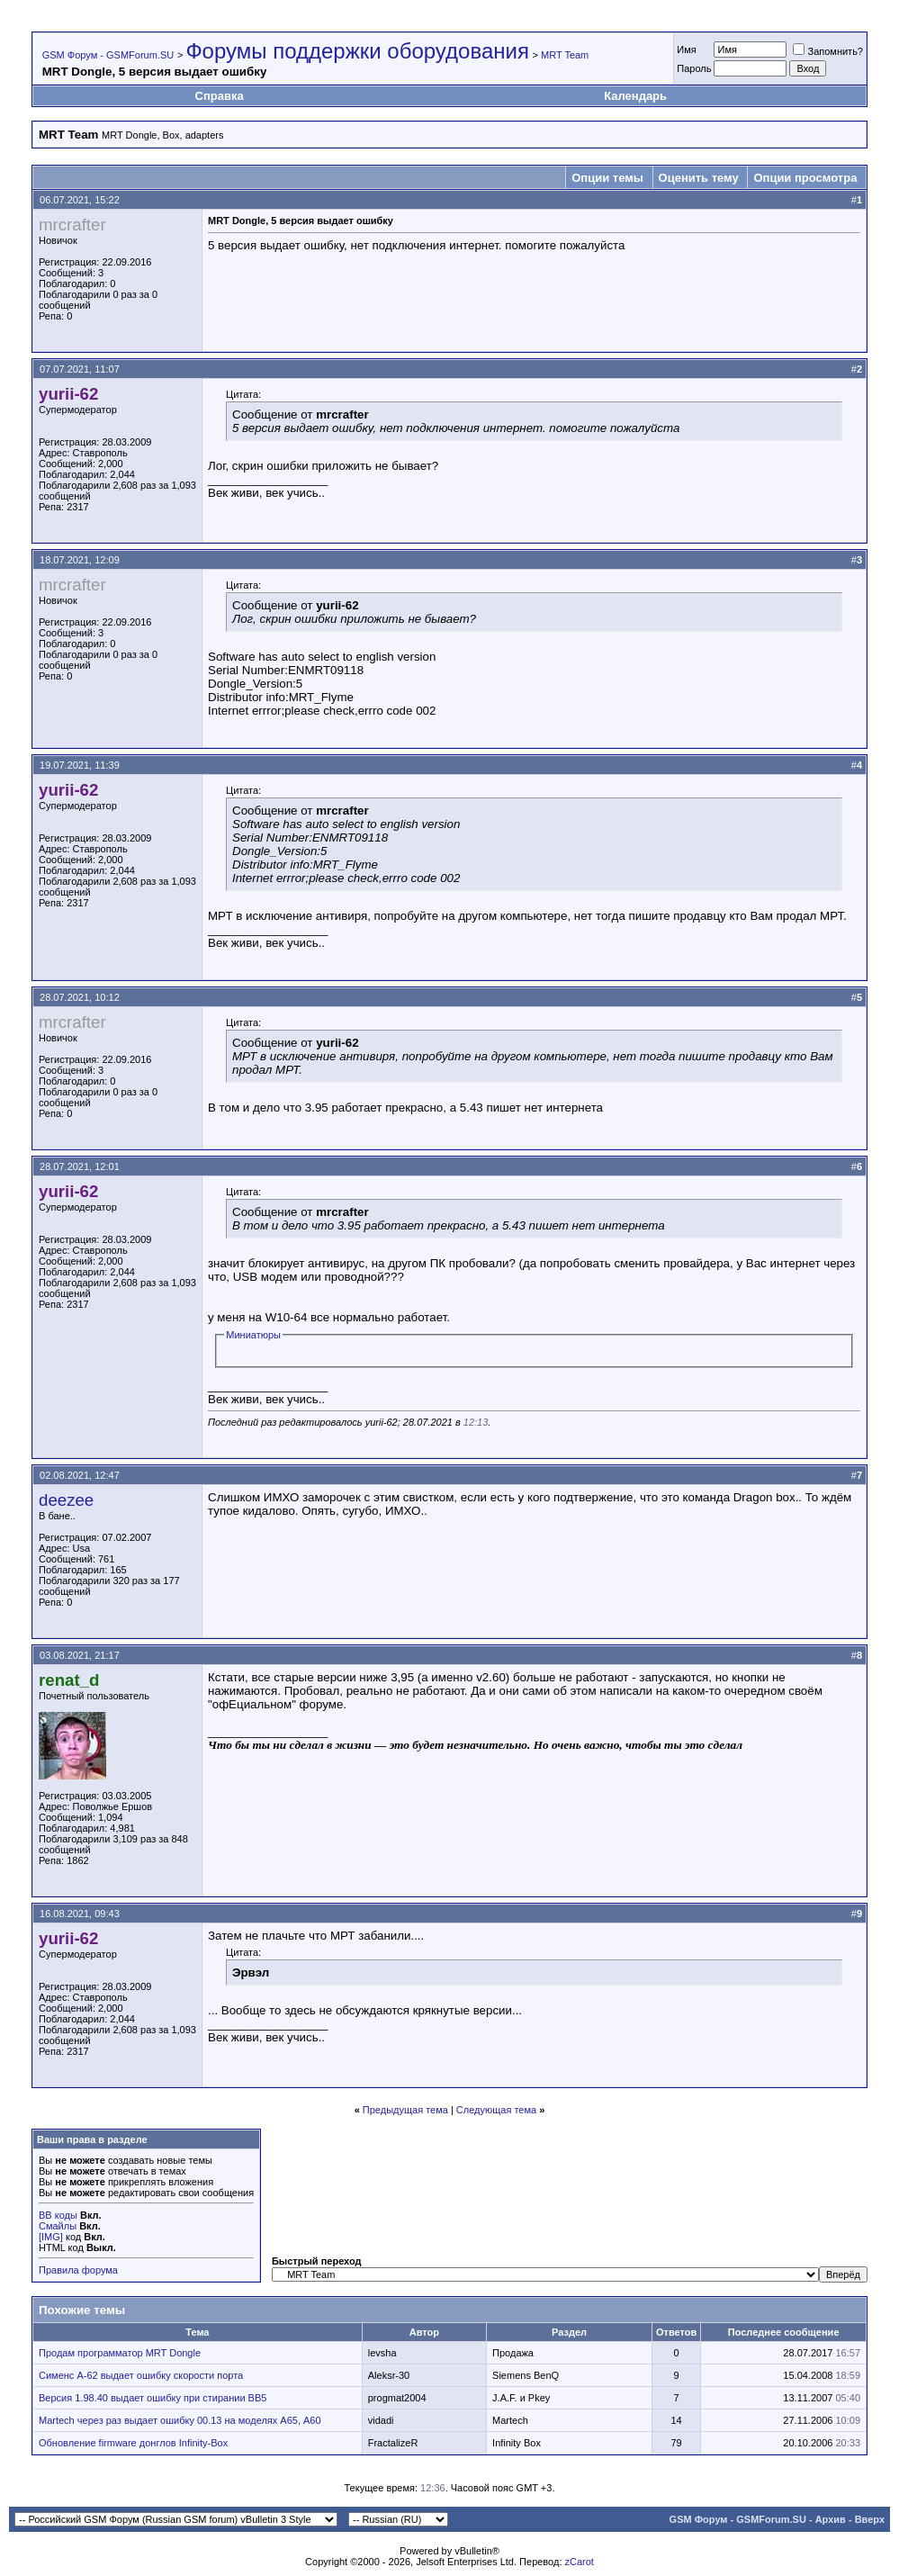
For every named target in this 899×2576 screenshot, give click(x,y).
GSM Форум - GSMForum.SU (108, 55)
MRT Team (565, 55)
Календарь (635, 96)
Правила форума (78, 2270)
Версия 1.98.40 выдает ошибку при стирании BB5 (152, 2397)
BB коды (58, 2215)
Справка (219, 96)
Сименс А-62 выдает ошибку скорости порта (141, 2375)
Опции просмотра (805, 178)
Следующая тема (496, 2109)
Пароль (694, 68)
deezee (66, 1500)
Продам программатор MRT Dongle (120, 2352)
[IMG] (51, 2236)
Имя (686, 49)
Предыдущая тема (405, 2109)
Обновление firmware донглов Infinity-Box (133, 2442)
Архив (830, 2519)
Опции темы (607, 178)
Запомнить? (828, 51)
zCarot (579, 2561)
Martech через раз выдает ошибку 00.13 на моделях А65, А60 (180, 2420)
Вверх (870, 2519)
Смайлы (57, 2225)
